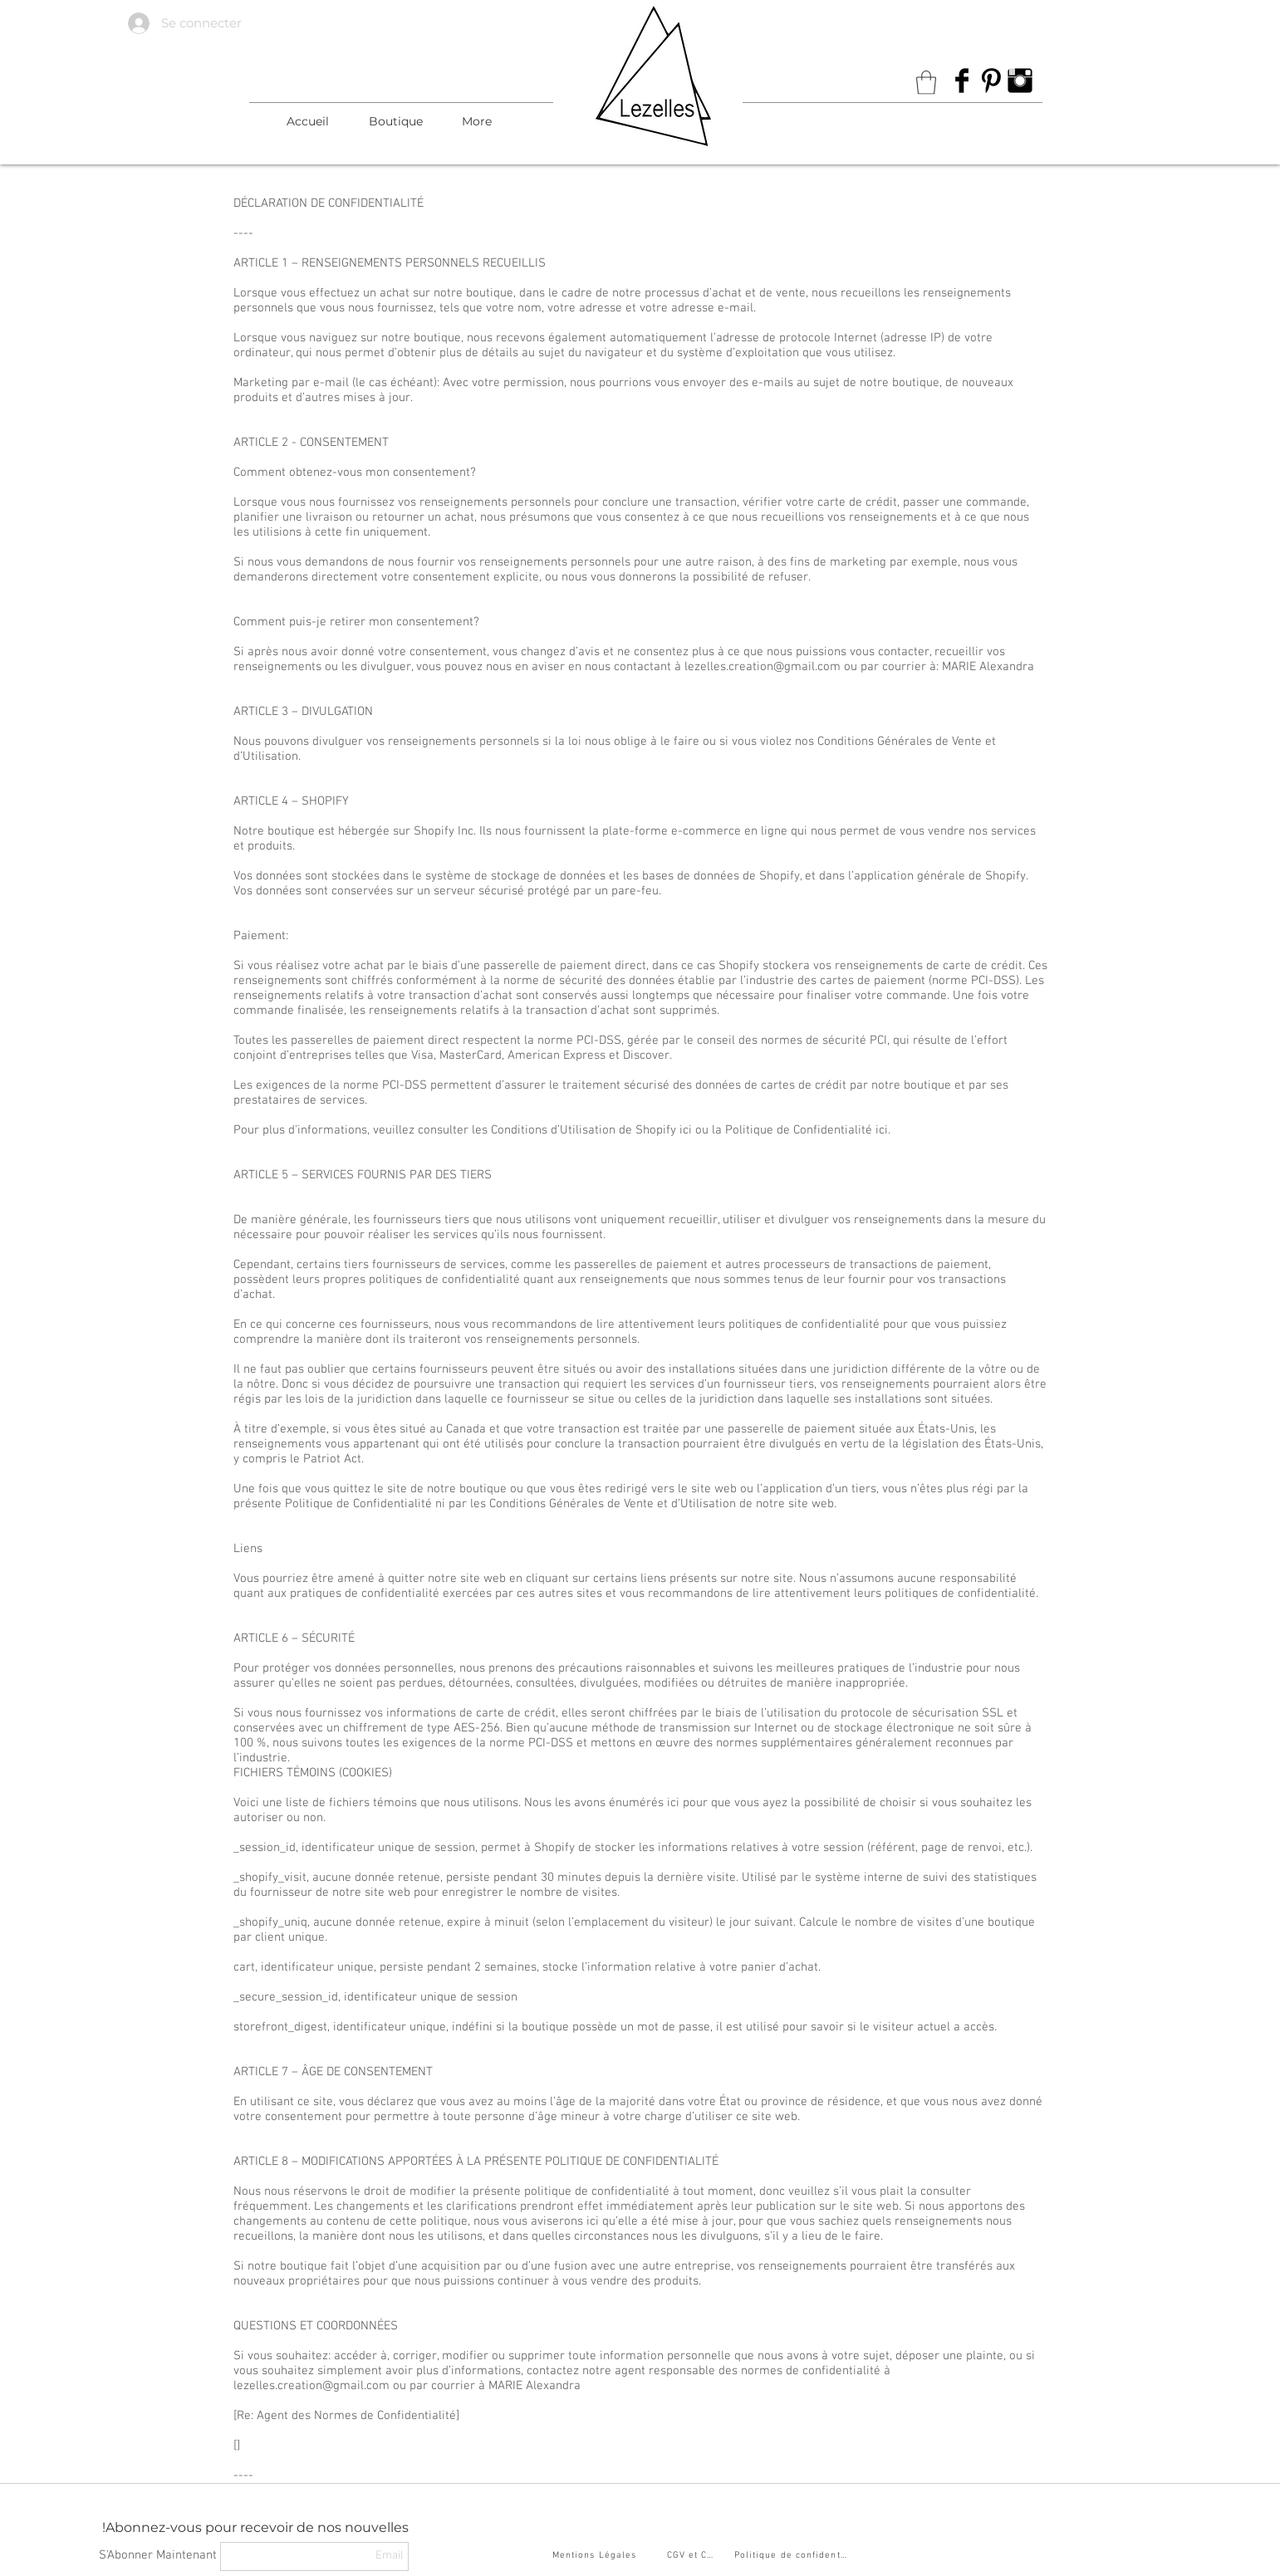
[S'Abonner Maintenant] (158, 2555)
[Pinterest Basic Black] (990, 80)
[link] (926, 83)
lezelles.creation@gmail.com (762, 666)
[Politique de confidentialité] (793, 2556)
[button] (396, 121)
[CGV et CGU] (695, 2556)
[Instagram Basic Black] (1020, 80)
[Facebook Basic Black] (961, 80)
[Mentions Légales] (596, 2556)
